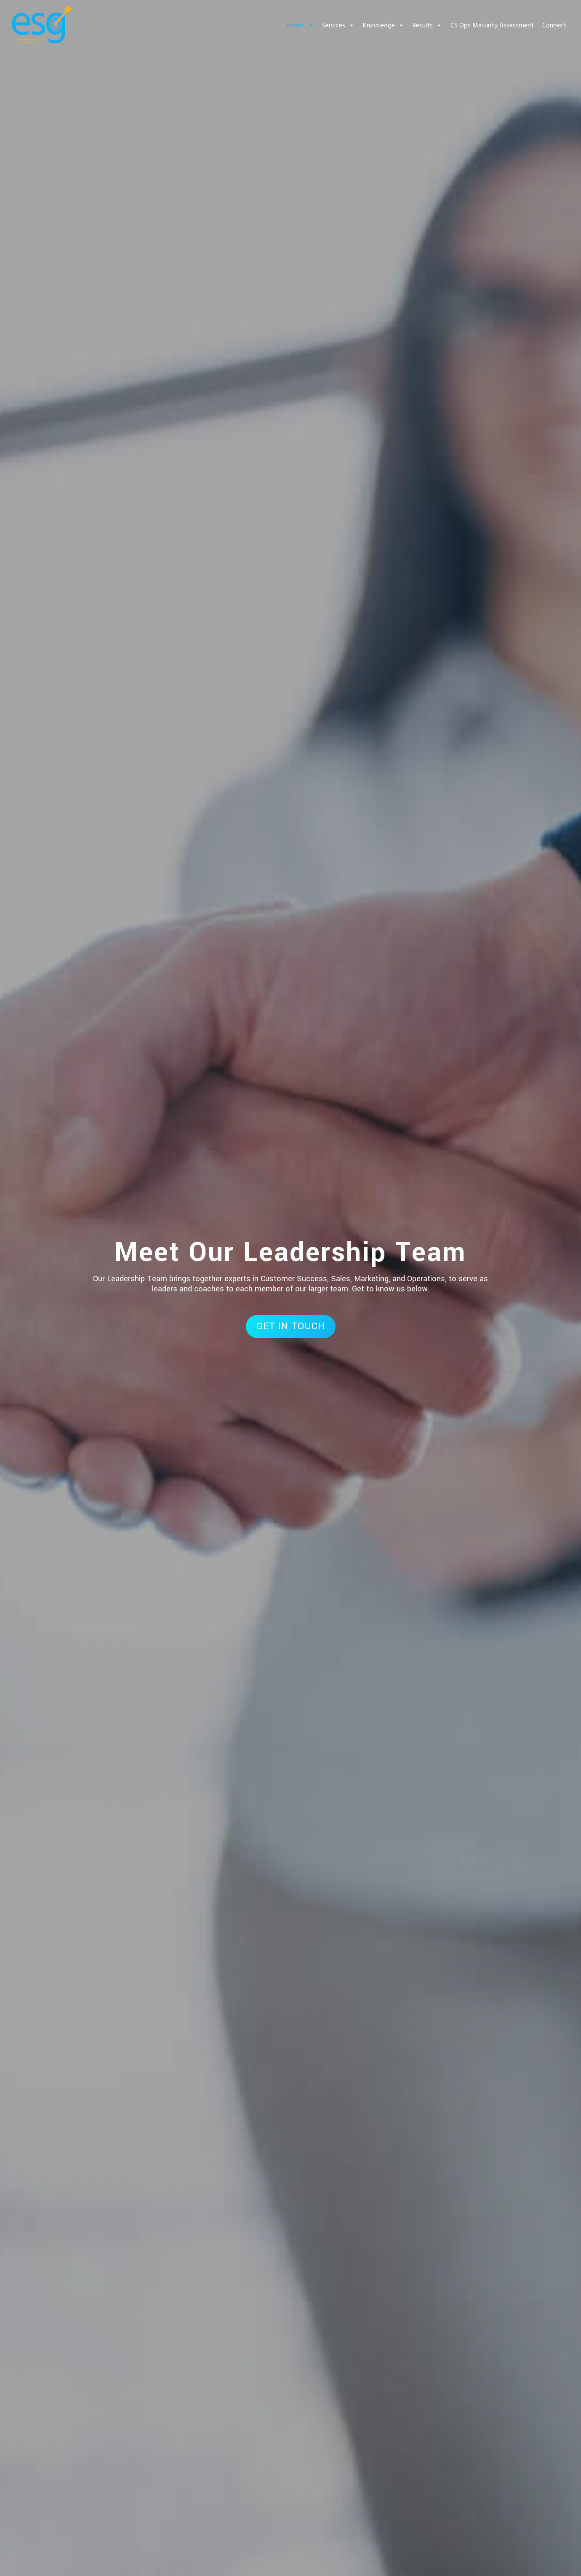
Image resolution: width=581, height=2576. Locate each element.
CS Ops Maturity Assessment (492, 25)
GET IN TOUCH (290, 1326)
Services (338, 25)
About (300, 25)
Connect (554, 25)
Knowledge (383, 25)
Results (427, 25)
